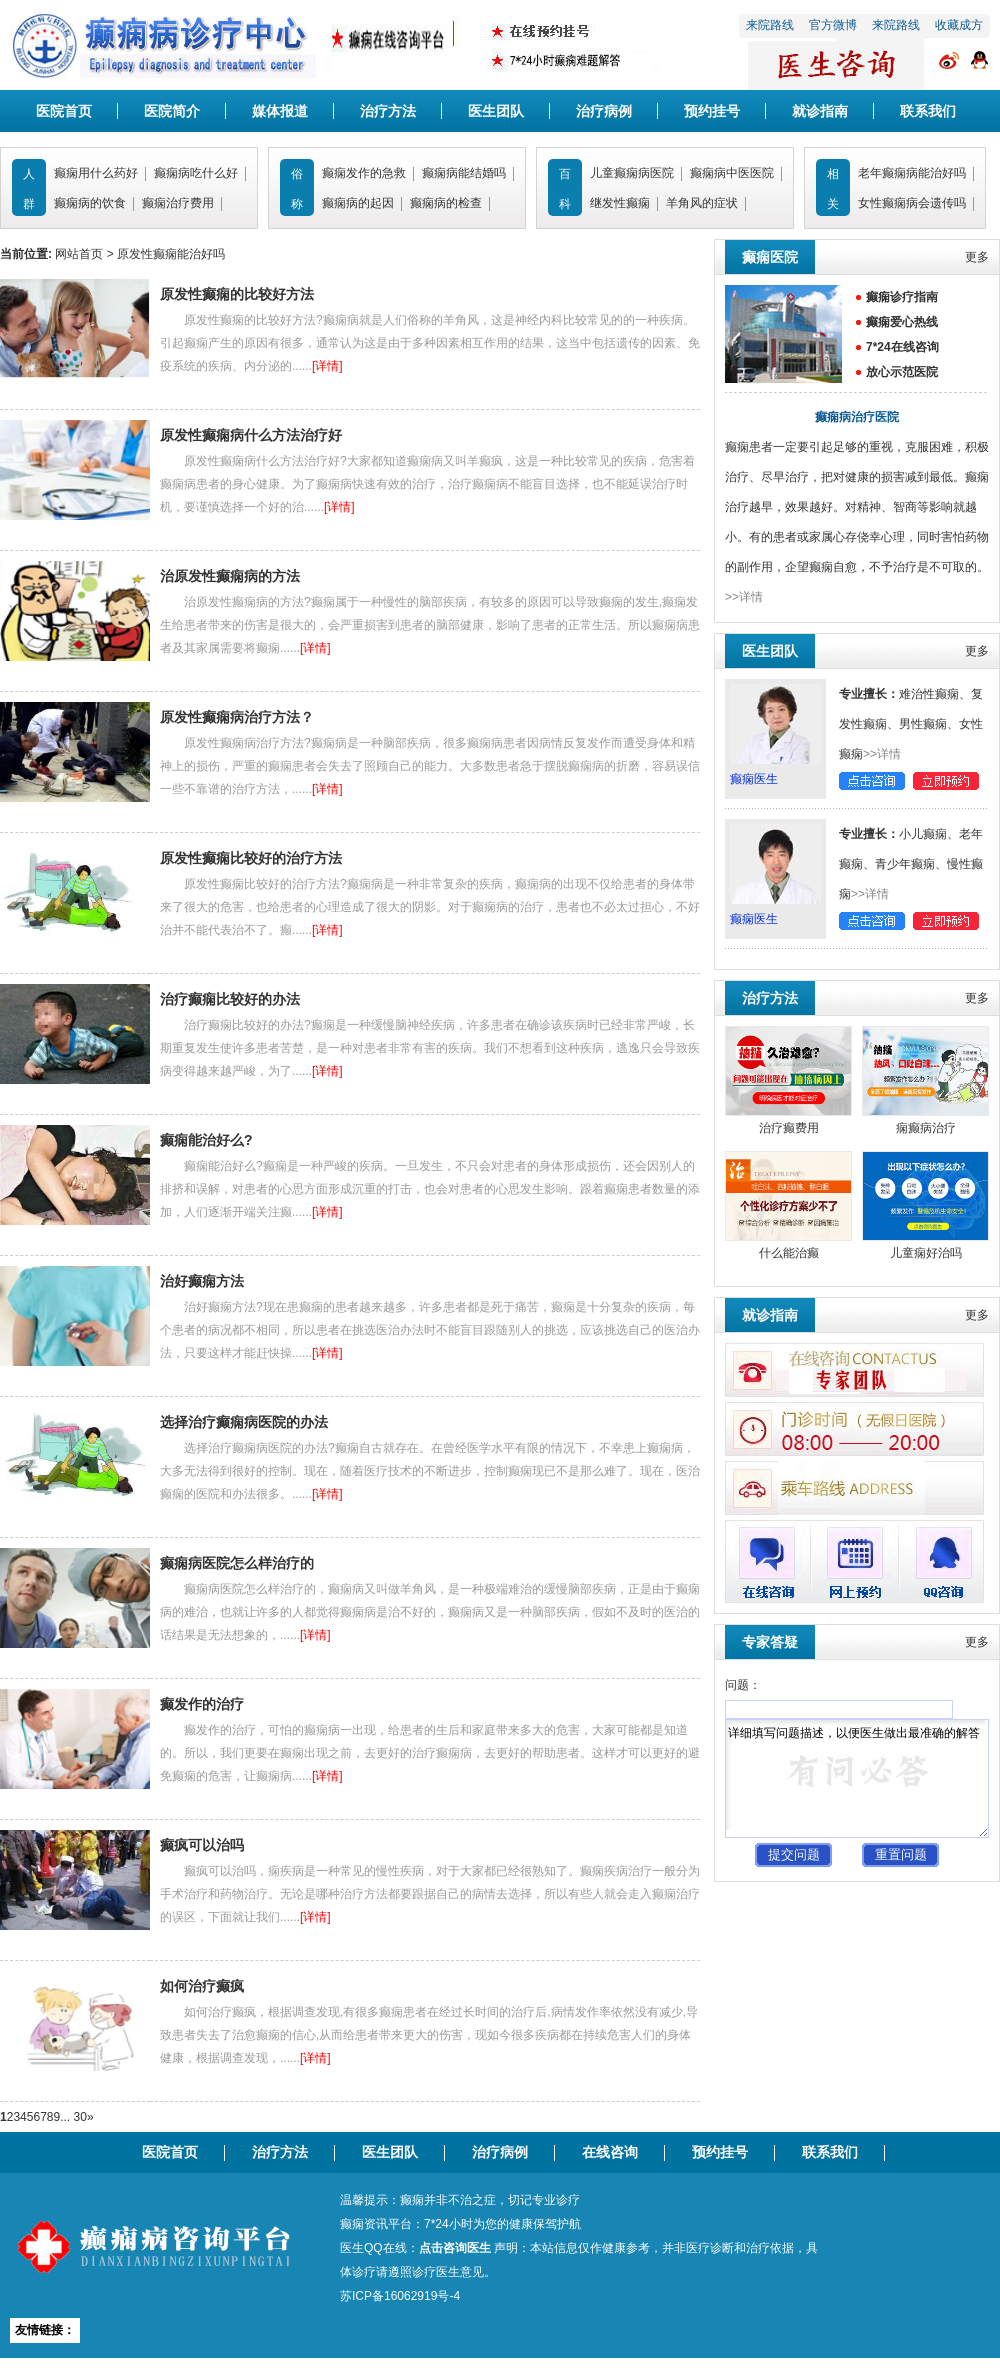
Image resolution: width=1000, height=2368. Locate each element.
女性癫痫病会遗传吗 (912, 203)
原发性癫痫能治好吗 (171, 254)
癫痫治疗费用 (178, 203)
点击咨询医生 (455, 2248)
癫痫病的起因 (358, 203)
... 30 (73, 2117)
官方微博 (833, 25)
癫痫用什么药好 (96, 173)
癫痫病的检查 (446, 203)
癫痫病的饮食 (90, 203)
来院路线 (770, 25)
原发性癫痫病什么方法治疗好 (251, 435)
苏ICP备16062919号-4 (400, 2296)
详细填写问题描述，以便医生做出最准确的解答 (857, 1778)
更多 (977, 257)
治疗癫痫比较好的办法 (230, 999)
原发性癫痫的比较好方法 (237, 294)
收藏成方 (959, 25)
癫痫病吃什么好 (196, 173)
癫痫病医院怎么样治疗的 (237, 1563)
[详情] (327, 366)
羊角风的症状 (702, 203)
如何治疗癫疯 (202, 1986)
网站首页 (79, 254)
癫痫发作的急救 (364, 173)
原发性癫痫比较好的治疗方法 (251, 858)
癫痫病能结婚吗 (464, 173)
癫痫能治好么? (206, 1140)
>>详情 (744, 597)
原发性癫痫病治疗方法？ (237, 717)
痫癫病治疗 (926, 1128)
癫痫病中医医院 (732, 173)
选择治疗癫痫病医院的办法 (244, 1422)
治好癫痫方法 (202, 1281)
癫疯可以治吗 (202, 1845)
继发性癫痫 (620, 203)
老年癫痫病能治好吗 (912, 173)
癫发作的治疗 (202, 1704)
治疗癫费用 (789, 1128)
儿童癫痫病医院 (632, 173)
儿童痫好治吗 (926, 1253)
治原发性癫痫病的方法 (230, 576)
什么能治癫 (789, 1253)
